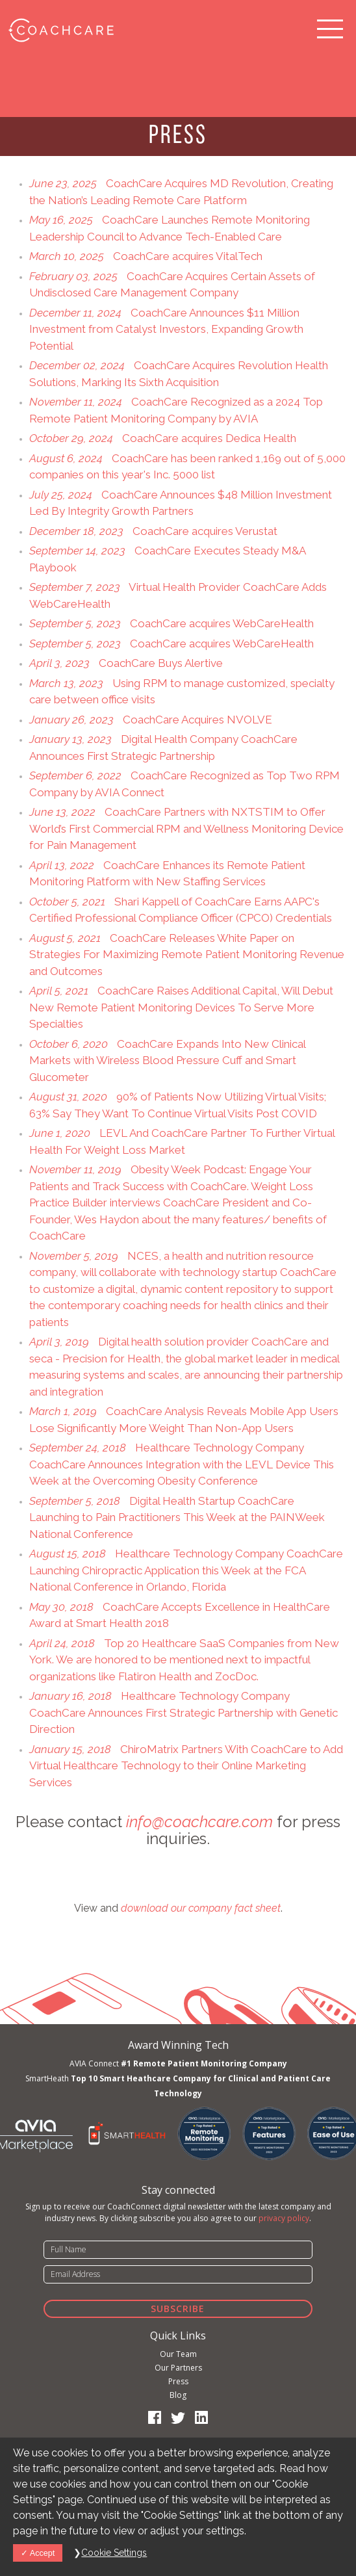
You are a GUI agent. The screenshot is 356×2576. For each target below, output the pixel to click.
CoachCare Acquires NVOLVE (150, 719)
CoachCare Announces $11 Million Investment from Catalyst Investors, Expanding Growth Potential (166, 329)
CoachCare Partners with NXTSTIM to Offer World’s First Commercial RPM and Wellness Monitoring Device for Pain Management (186, 828)
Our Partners (178, 2367)
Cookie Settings (114, 2552)
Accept (38, 2553)
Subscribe (178, 2308)
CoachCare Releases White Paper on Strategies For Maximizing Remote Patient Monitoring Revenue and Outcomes (186, 954)
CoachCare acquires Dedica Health (162, 438)
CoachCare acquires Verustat (153, 531)
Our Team (178, 2354)
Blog (178, 2394)
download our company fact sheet (201, 1908)
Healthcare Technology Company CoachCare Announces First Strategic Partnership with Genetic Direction (183, 1712)
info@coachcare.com (199, 1821)
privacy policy (284, 2218)
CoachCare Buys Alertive (126, 663)
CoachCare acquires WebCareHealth (171, 623)
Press (178, 2381)
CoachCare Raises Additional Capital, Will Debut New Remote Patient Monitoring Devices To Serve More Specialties (181, 1007)
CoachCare (60, 29)
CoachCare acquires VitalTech (145, 256)
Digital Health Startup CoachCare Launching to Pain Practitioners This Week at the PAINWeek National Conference (177, 1517)
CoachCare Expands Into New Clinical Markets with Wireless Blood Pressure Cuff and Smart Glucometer (167, 1060)
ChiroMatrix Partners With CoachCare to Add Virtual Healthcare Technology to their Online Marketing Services (186, 1766)
